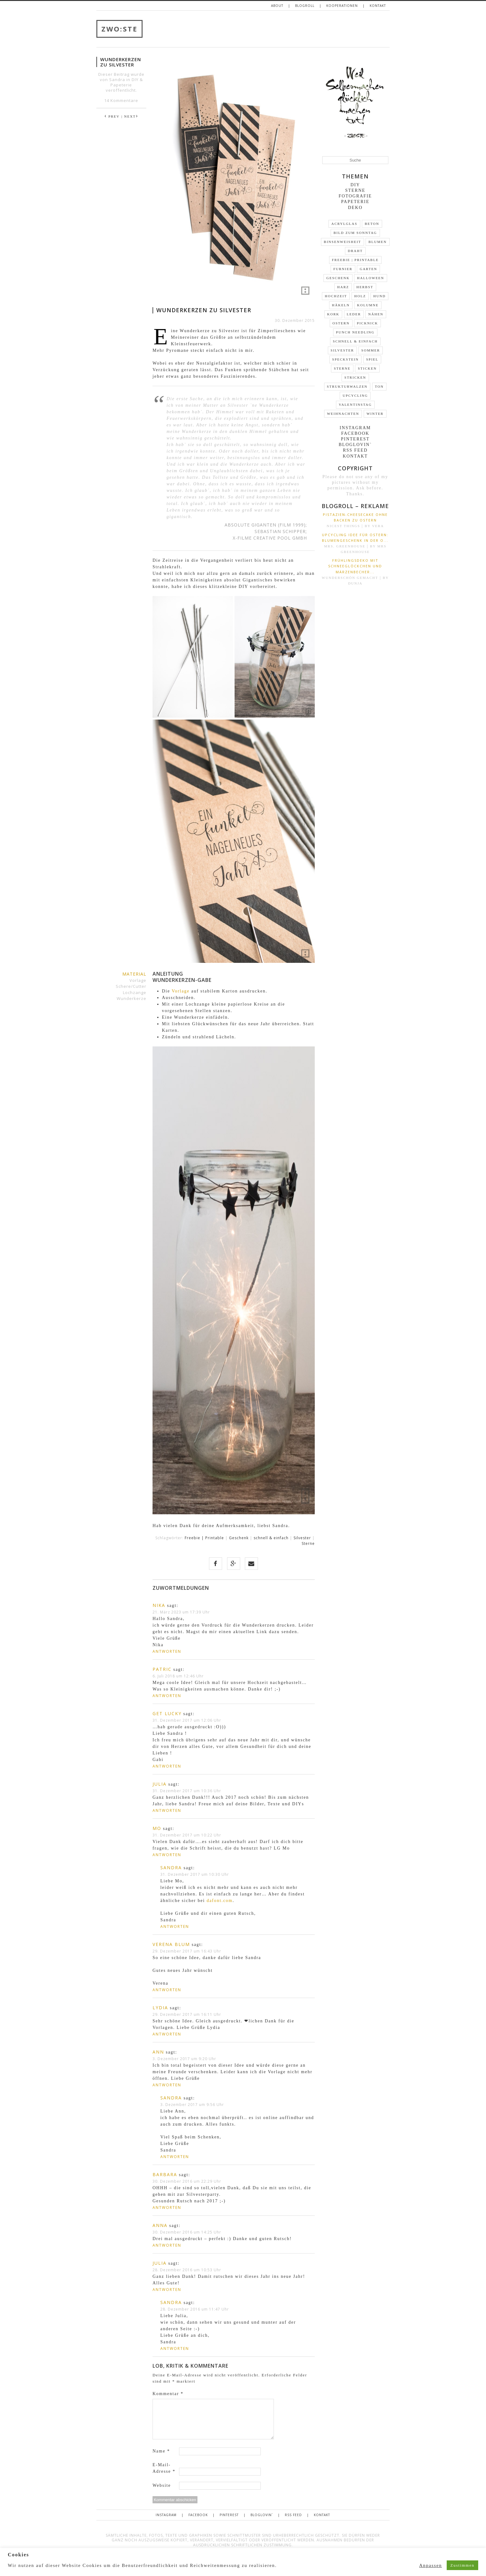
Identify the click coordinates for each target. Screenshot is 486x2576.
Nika (159, 1605)
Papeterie (121, 85)
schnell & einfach (271, 1537)
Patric (162, 1669)
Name (161, 2451)
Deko (355, 207)
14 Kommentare (121, 100)
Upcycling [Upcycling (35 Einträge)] (355, 395)
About (277, 5)
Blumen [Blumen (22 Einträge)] (377, 242)
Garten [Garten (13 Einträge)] (368, 269)
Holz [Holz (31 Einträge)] (360, 296)
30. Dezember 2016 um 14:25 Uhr (187, 2232)
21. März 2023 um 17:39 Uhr (181, 1612)
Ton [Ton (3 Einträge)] (379, 386)
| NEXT (129, 116)
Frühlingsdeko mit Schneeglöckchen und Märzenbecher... (355, 566)
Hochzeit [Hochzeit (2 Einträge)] (336, 296)
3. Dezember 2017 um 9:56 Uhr (192, 2104)
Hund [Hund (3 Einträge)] (379, 296)
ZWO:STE (119, 28)
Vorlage (180, 991)
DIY (135, 79)
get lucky (167, 1713)
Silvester (302, 1537)
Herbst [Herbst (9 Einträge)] (365, 287)
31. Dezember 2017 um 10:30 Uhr (194, 1874)
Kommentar (168, 2393)
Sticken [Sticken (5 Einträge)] (367, 368)
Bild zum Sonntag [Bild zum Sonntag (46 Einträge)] (355, 233)
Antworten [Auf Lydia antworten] (167, 2034)
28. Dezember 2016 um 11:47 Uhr (194, 2309)
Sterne (308, 1543)
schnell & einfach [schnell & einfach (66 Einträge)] (355, 341)
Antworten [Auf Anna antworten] (167, 2245)
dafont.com (219, 1900)
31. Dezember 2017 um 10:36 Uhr (187, 1790)
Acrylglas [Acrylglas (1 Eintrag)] (344, 224)
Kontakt (378, 5)
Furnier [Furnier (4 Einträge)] (342, 269)
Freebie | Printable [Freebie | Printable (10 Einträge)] (355, 260)
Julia (160, 1784)
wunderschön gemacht (350, 578)
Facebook (355, 433)
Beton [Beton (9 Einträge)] (372, 224)
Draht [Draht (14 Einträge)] (355, 251)
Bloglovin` (355, 444)
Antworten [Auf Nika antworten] (167, 1651)
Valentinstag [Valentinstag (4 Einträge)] (355, 404)
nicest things (343, 526)
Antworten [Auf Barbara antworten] (167, 2207)
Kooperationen (342, 5)
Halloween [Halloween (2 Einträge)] (370, 278)
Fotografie (355, 196)
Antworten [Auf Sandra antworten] (174, 1926)
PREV (112, 116)
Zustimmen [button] (462, 2565)
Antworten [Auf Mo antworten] (167, 1854)
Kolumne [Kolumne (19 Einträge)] (368, 305)
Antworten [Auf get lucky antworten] (167, 1766)
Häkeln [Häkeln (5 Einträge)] (341, 305)
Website (162, 2485)
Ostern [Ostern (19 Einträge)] (341, 323)
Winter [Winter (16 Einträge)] (375, 413)
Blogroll (304, 5)
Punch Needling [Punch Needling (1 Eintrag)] (355, 332)
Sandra (171, 1867)
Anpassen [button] (430, 2565)
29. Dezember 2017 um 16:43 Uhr (187, 1951)
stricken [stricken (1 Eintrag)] (355, 377)
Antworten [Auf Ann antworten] (167, 2085)
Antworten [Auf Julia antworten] (167, 1810)
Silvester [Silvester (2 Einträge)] (342, 350)
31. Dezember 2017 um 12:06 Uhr (187, 1720)
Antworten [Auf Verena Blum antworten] (167, 1989)
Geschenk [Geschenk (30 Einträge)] (338, 278)
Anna (160, 2225)
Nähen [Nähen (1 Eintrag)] (375, 314)
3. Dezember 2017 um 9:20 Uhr (184, 2058)
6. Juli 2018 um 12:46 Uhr (178, 1676)
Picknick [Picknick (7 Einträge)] (367, 323)
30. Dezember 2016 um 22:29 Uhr (187, 2181)
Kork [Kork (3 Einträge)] (333, 314)
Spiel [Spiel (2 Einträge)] (372, 359)
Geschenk (239, 1537)
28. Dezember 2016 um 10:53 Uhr (187, 2270)
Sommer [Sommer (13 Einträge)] (370, 350)
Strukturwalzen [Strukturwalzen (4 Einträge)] (347, 386)
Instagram (355, 427)
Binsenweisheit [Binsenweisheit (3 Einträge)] (342, 242)
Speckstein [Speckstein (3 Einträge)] (345, 359)
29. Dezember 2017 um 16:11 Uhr (187, 2014)
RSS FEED (355, 450)
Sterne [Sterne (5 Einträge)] (342, 368)
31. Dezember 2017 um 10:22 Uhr (187, 1835)
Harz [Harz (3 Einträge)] (343, 287)
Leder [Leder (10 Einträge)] (354, 314)
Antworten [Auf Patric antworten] (167, 1695)
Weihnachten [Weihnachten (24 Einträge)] (343, 413)
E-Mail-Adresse (164, 2468)
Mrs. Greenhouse (344, 546)
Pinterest (355, 439)
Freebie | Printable (204, 1537)
